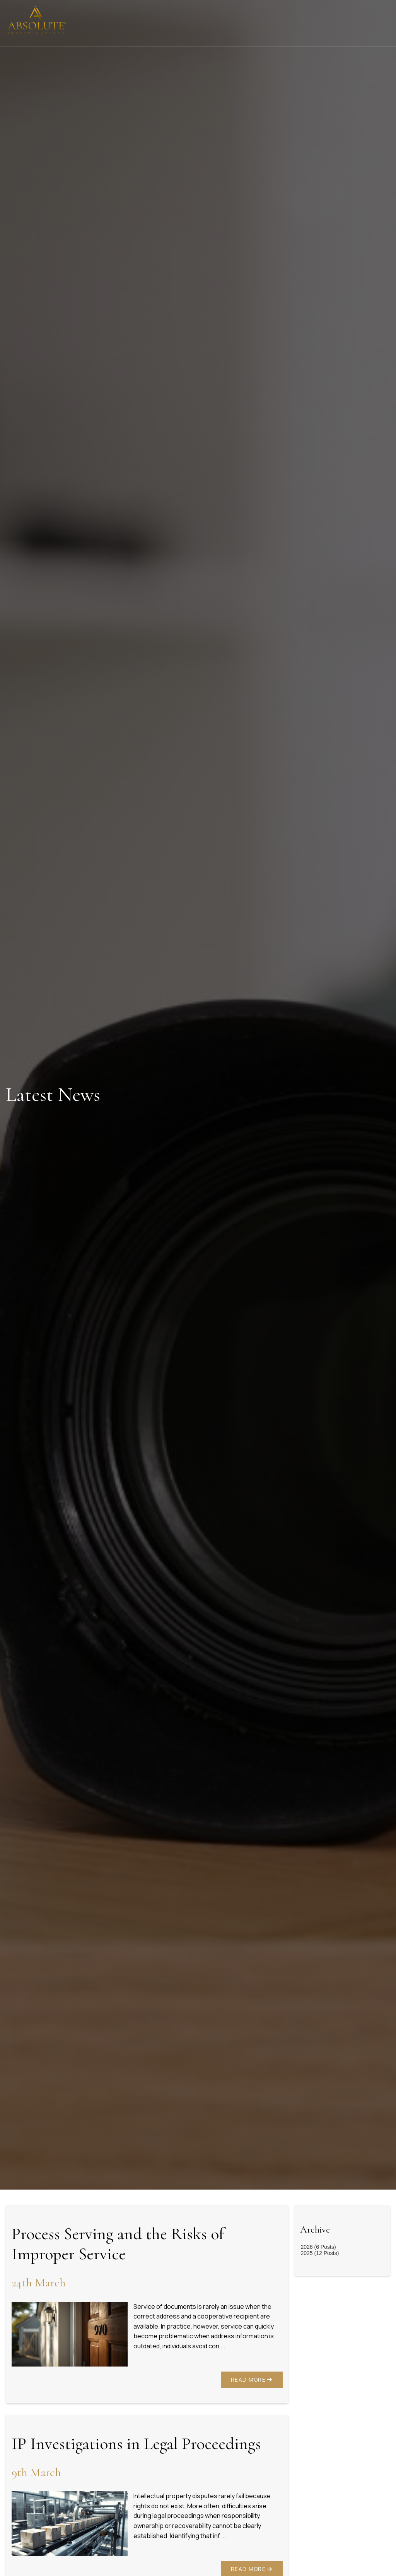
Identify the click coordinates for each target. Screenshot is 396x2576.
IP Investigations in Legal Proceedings (136, 2444)
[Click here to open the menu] (384, 23)
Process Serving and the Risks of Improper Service (118, 2244)
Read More (251, 2379)
